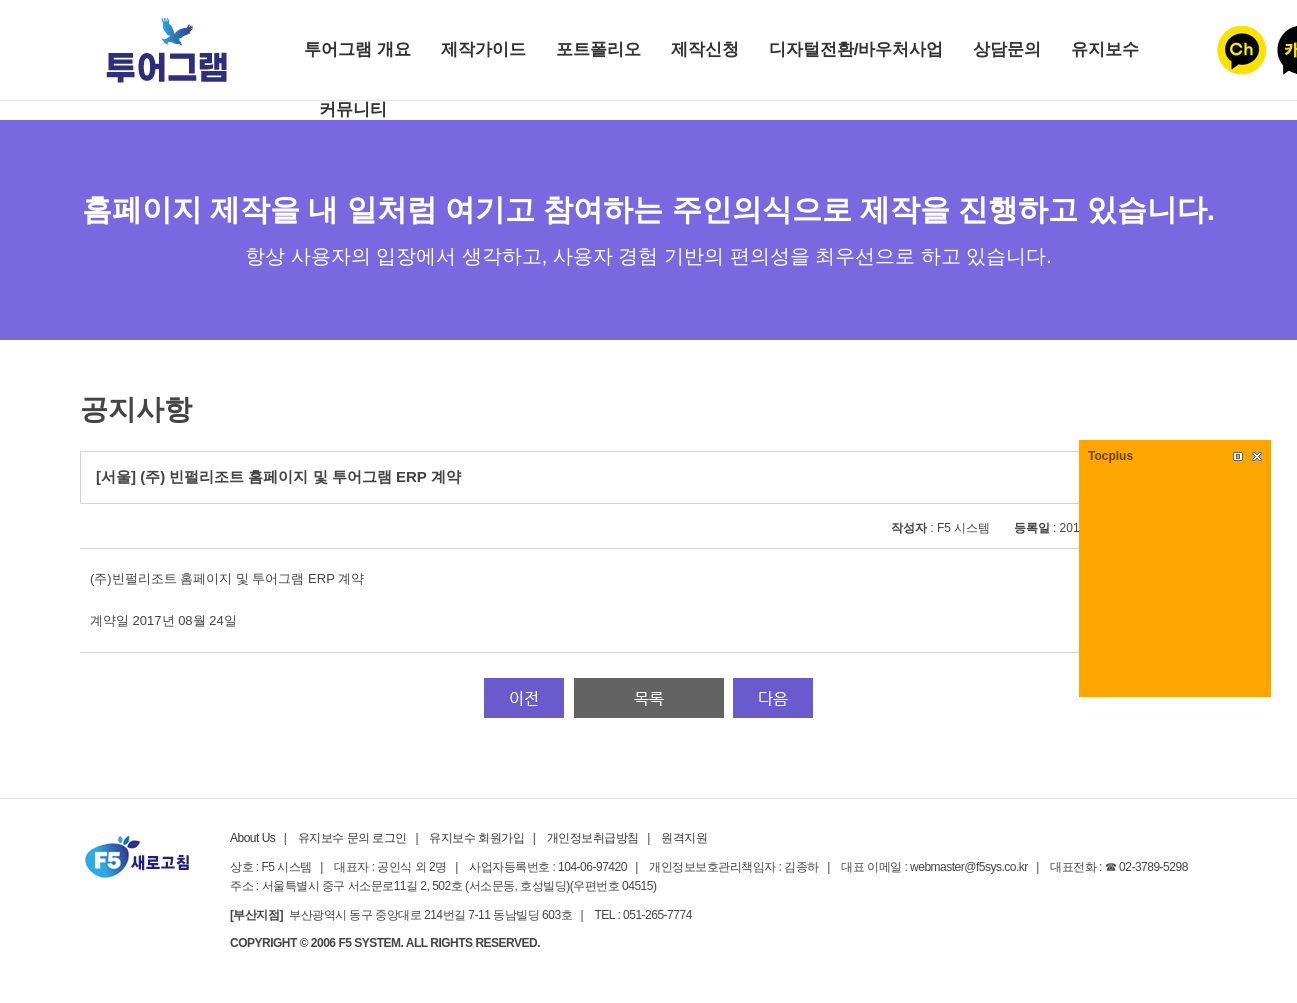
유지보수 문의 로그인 (352, 838)
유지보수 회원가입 (476, 838)
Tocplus (1110, 456)
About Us (252, 838)
